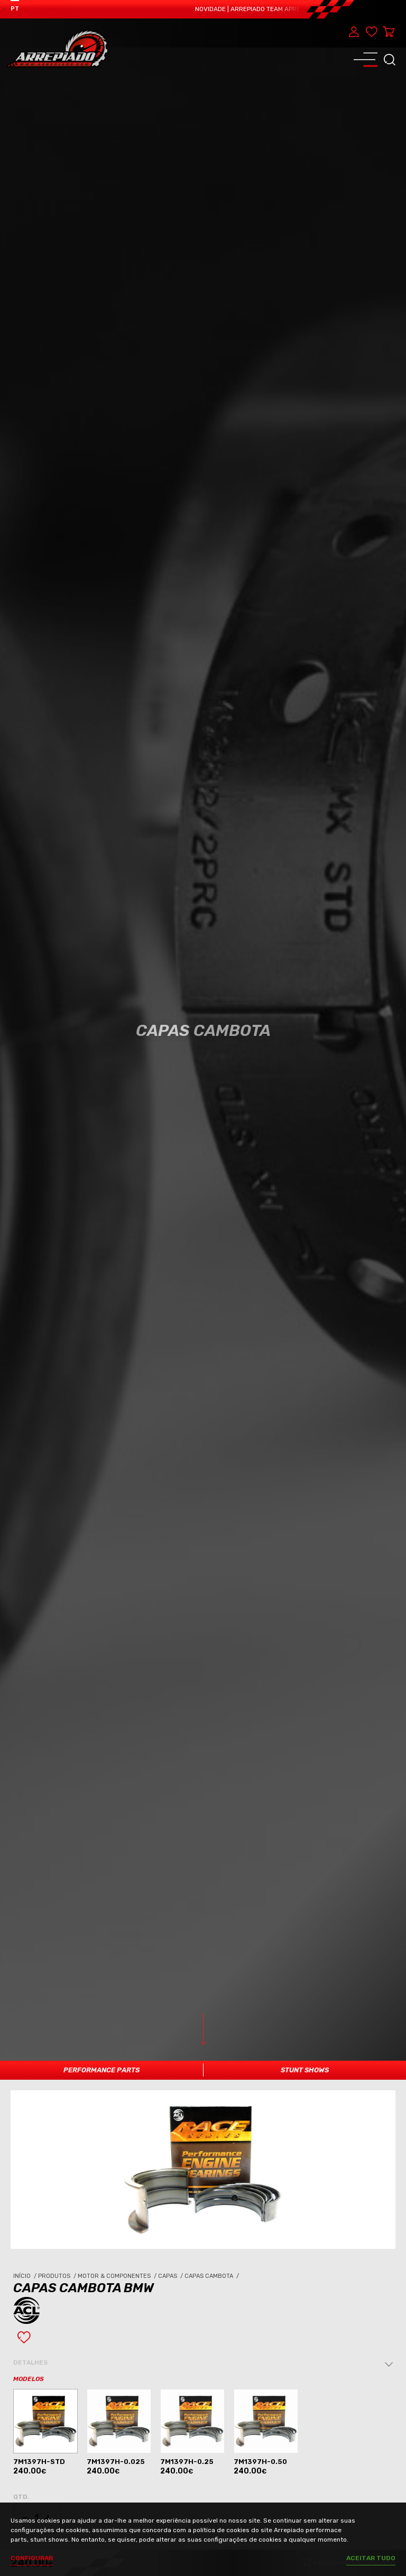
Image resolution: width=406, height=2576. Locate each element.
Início (25, 2276)
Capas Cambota (212, 2276)
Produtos (58, 2276)
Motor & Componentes (118, 2276)
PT (15, 8)
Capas (171, 2276)
